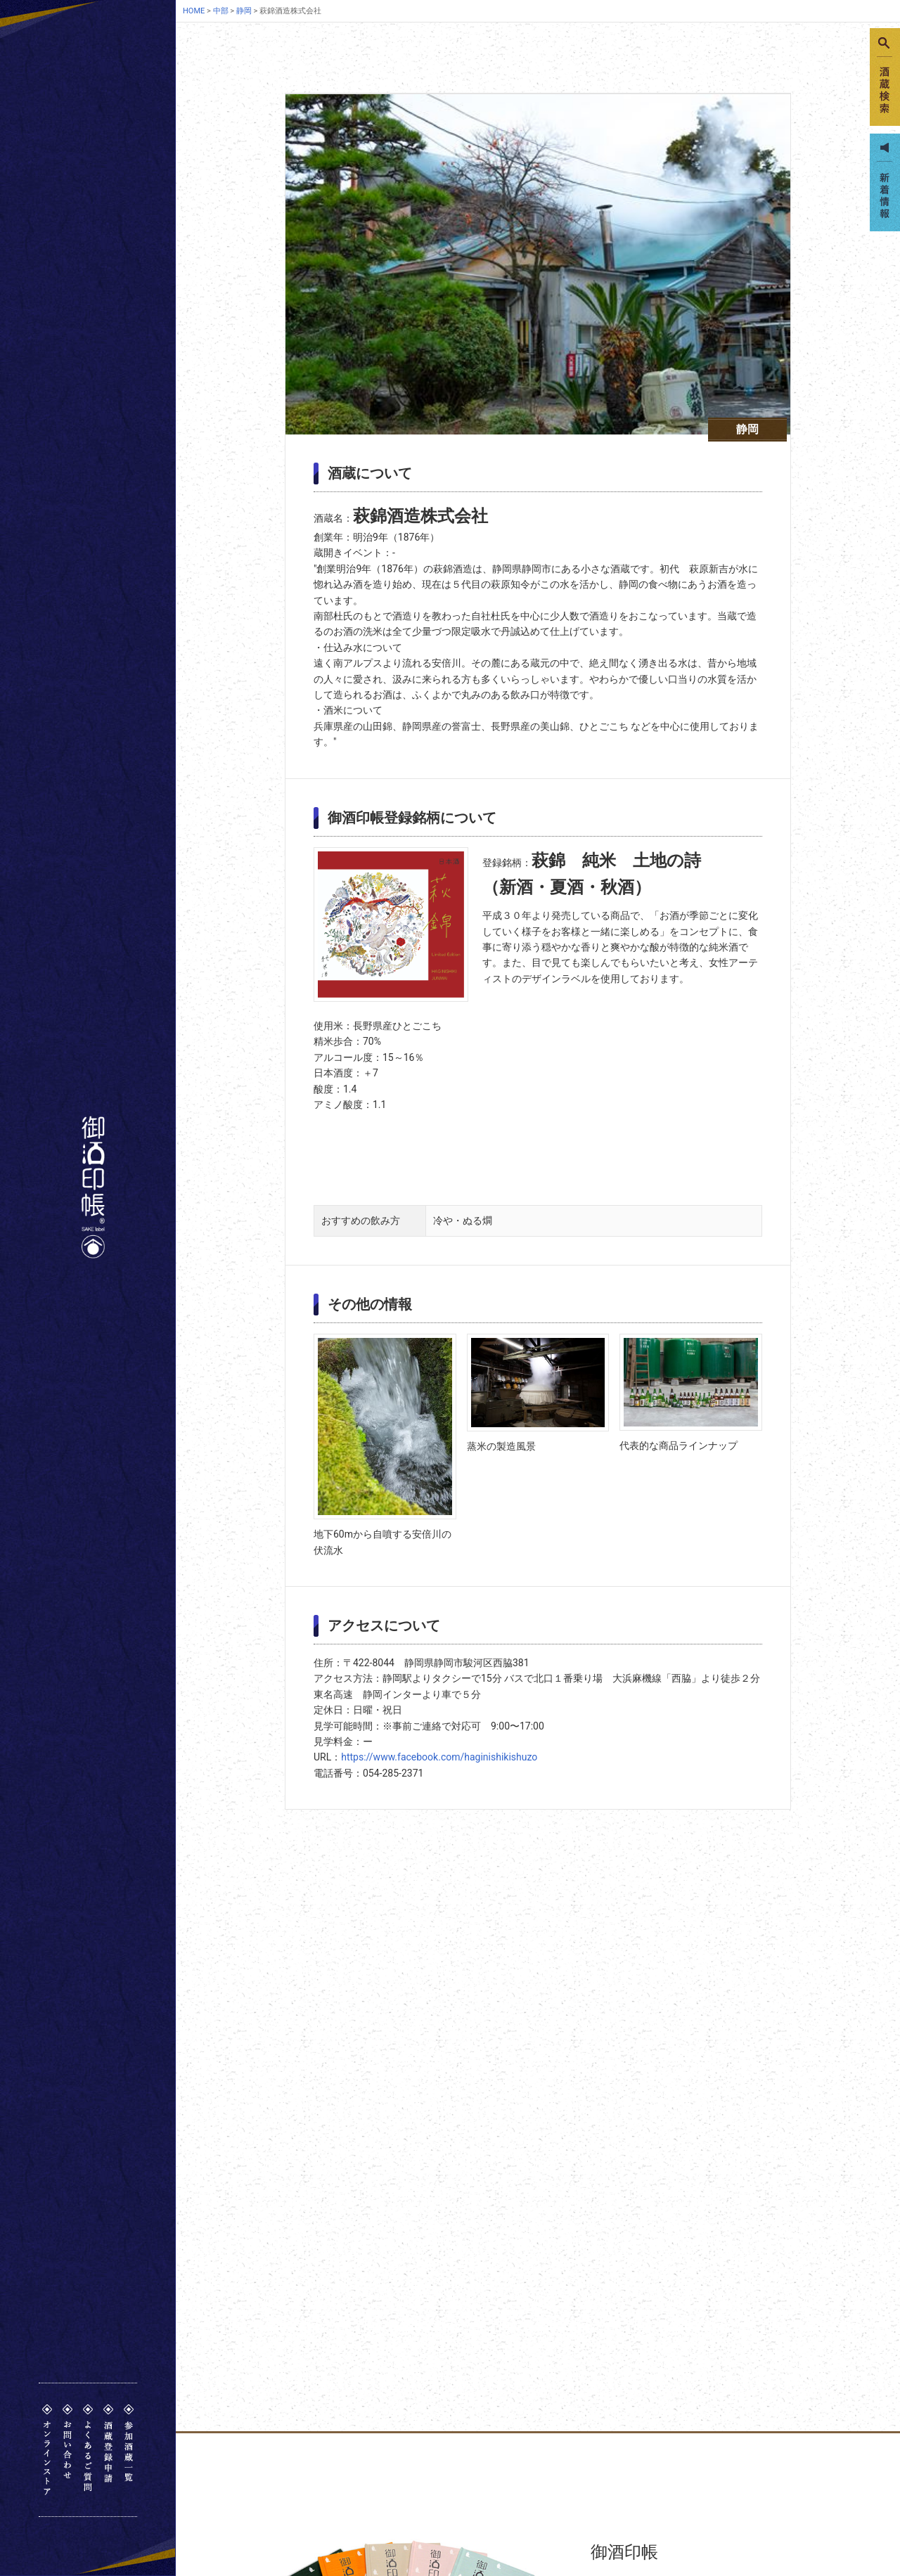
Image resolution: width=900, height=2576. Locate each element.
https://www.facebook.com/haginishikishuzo (439, 1757)
